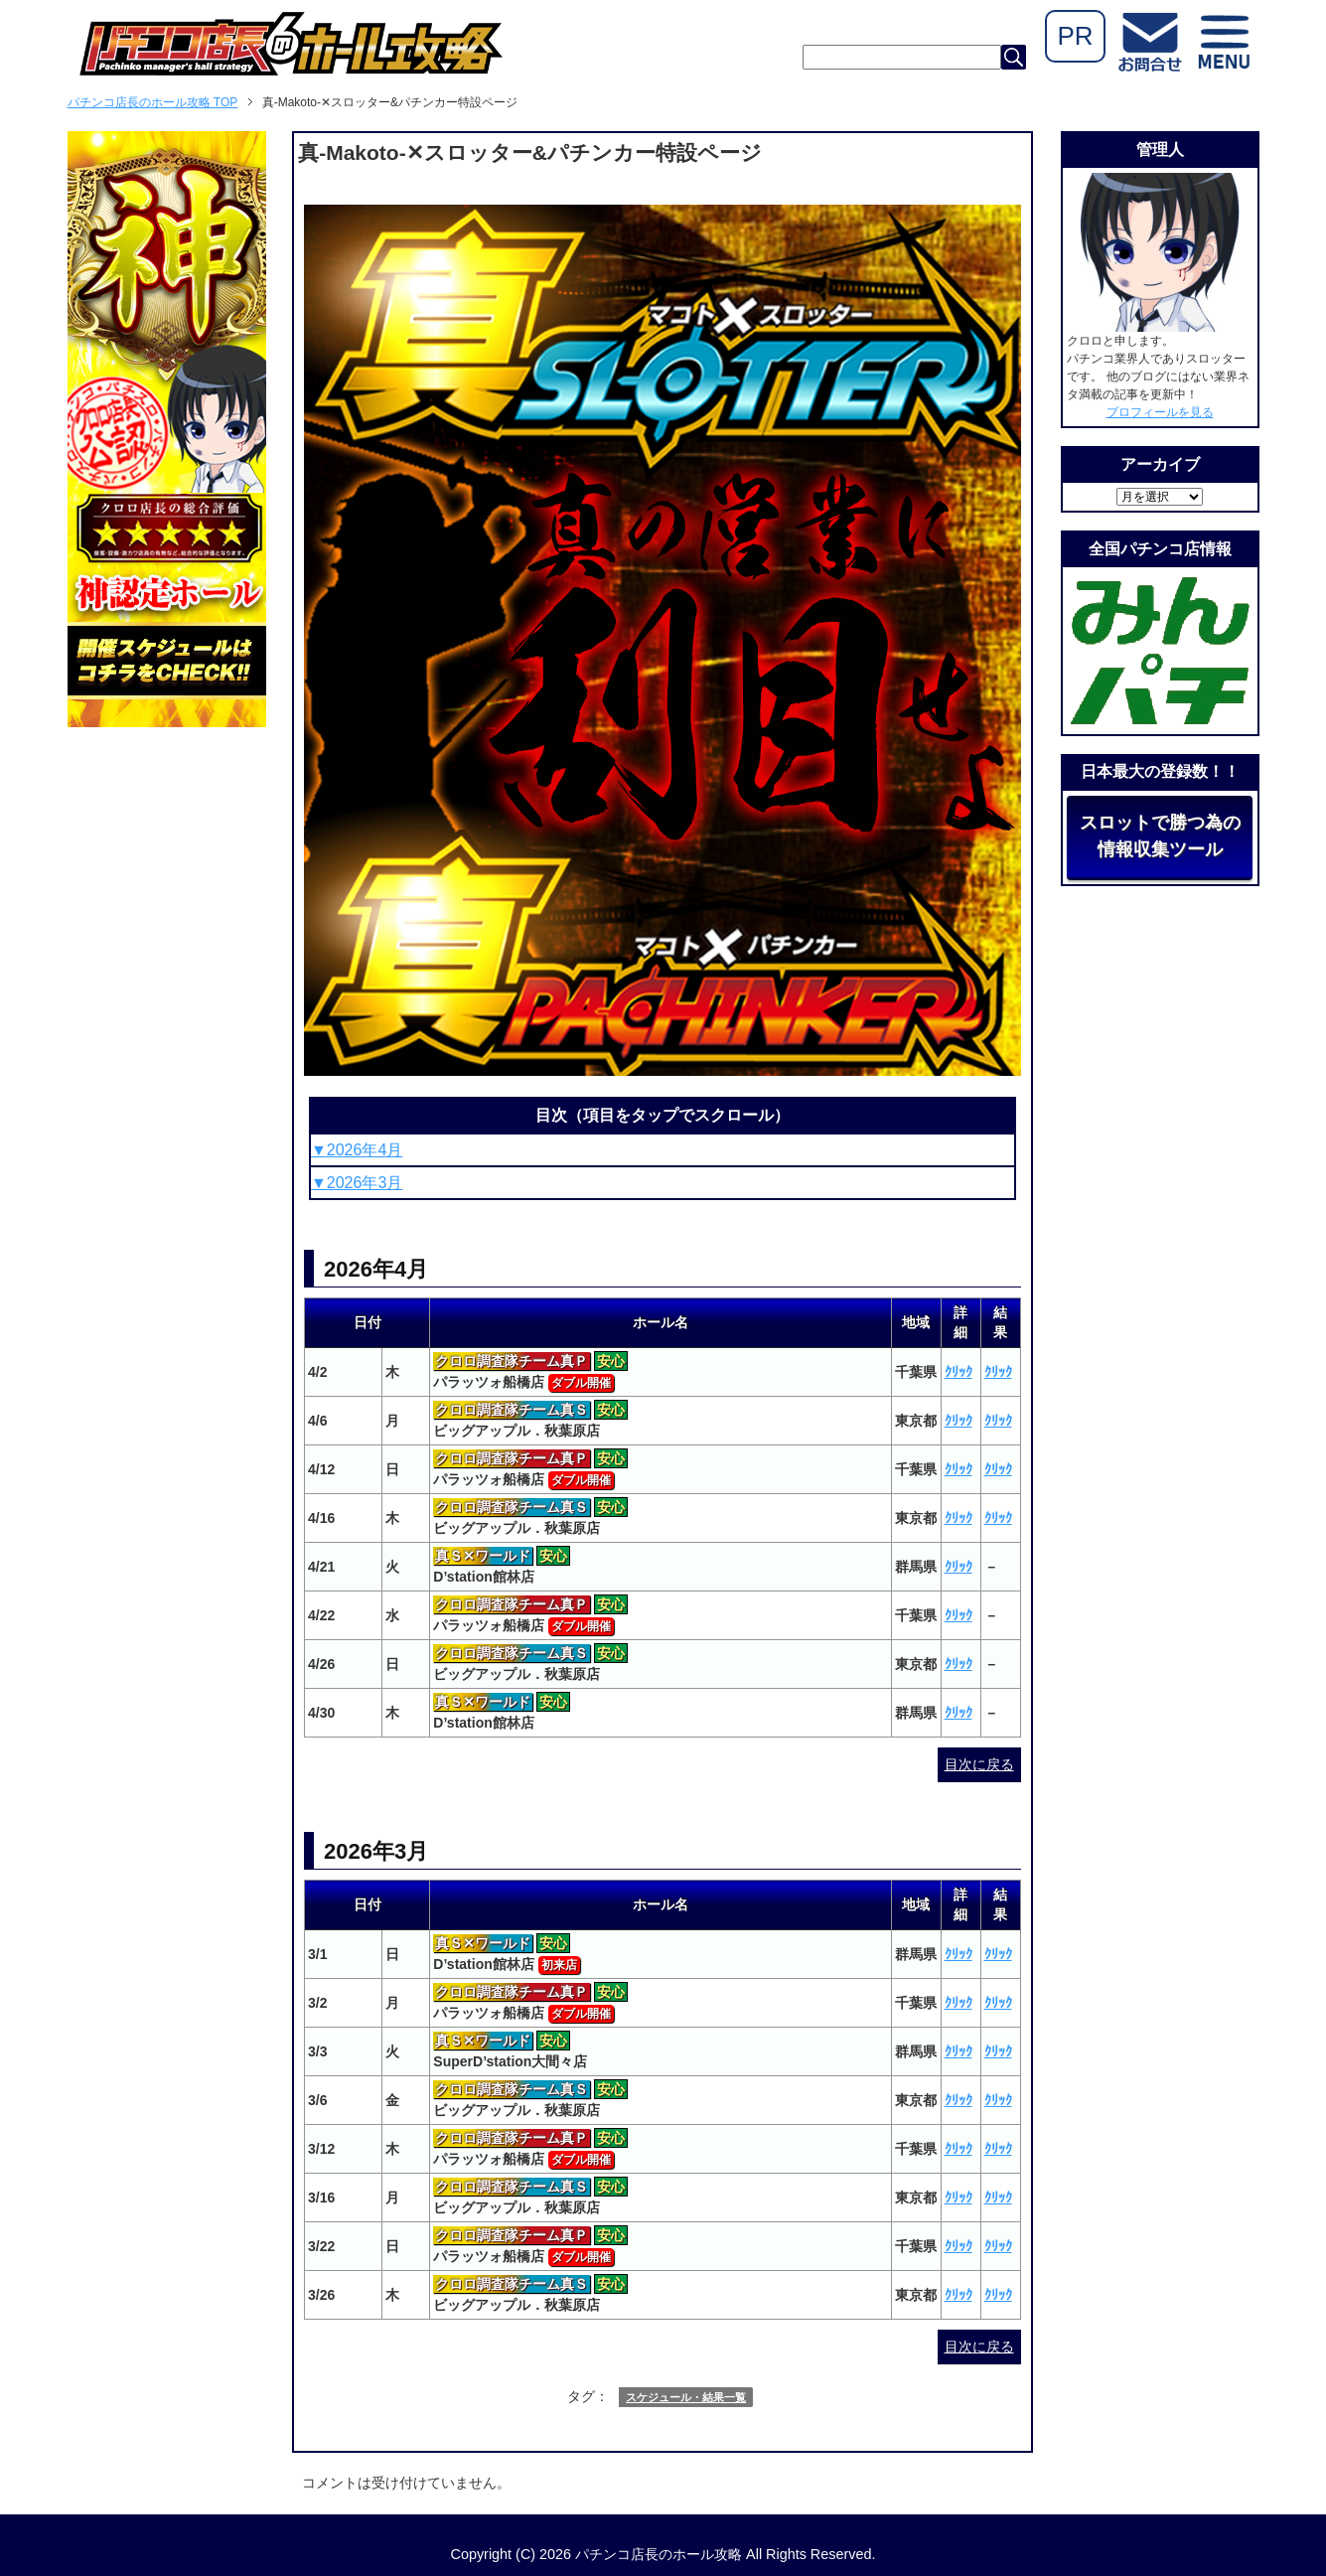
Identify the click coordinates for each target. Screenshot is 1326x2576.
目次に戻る (979, 1764)
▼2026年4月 (356, 1149)
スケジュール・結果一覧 (686, 2397)
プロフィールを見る (1160, 412)
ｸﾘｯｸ (958, 1372)
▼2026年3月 (356, 1182)
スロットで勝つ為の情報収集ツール (1160, 836)
